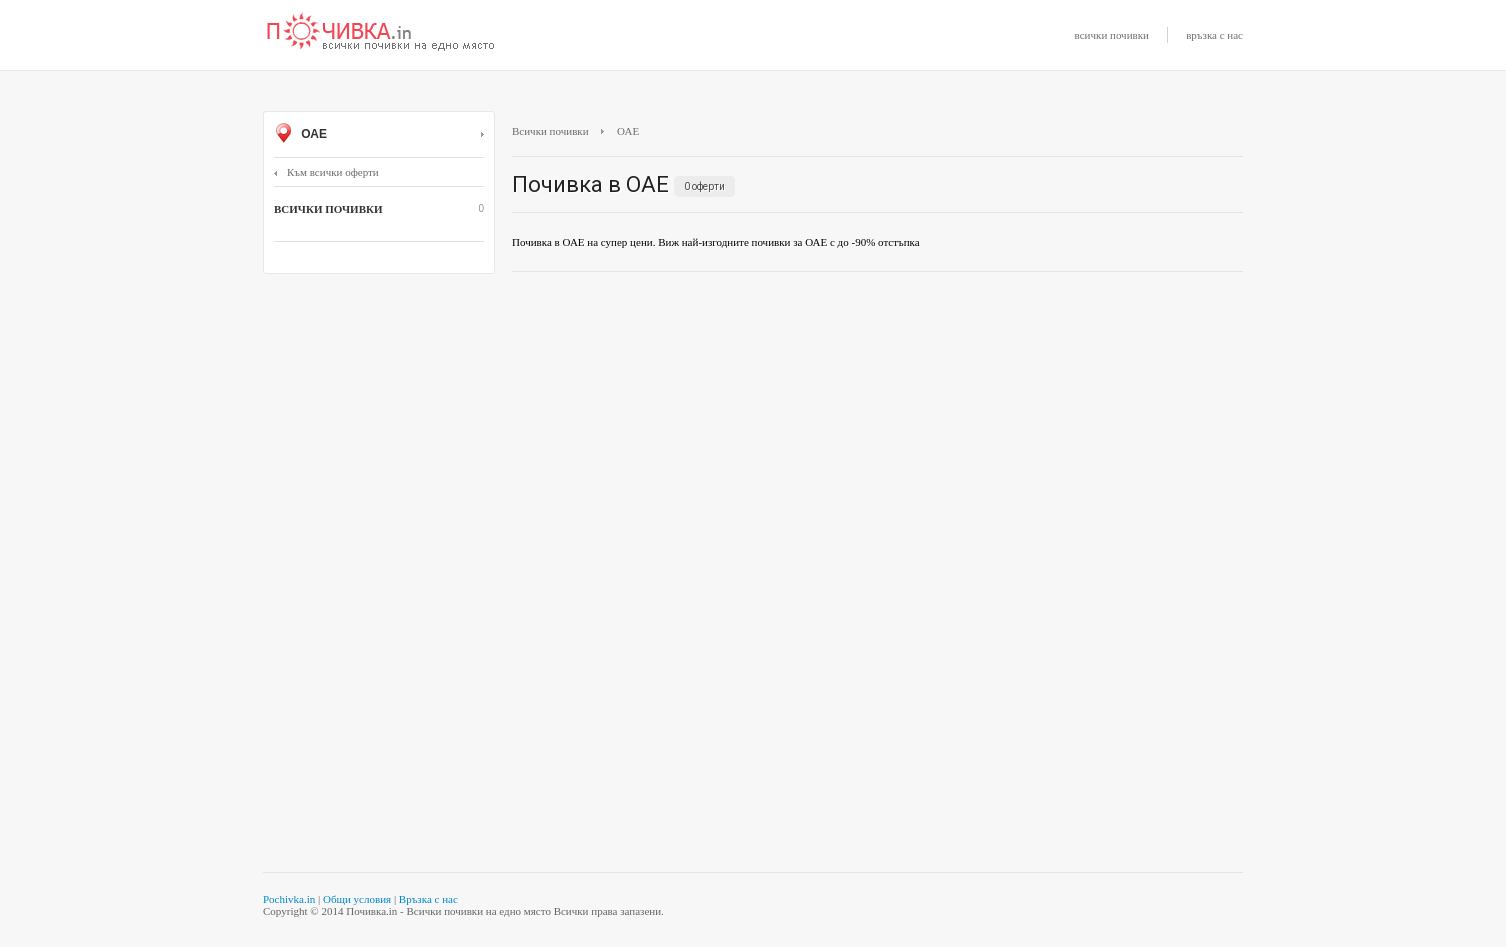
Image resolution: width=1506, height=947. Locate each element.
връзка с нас (1214, 35)
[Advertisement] (877, 432)
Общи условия (357, 899)
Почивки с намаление (381, 33)
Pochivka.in (289, 899)
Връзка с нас (428, 899)
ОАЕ (379, 135)
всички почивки (1112, 35)
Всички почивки (550, 131)
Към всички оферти (326, 172)
